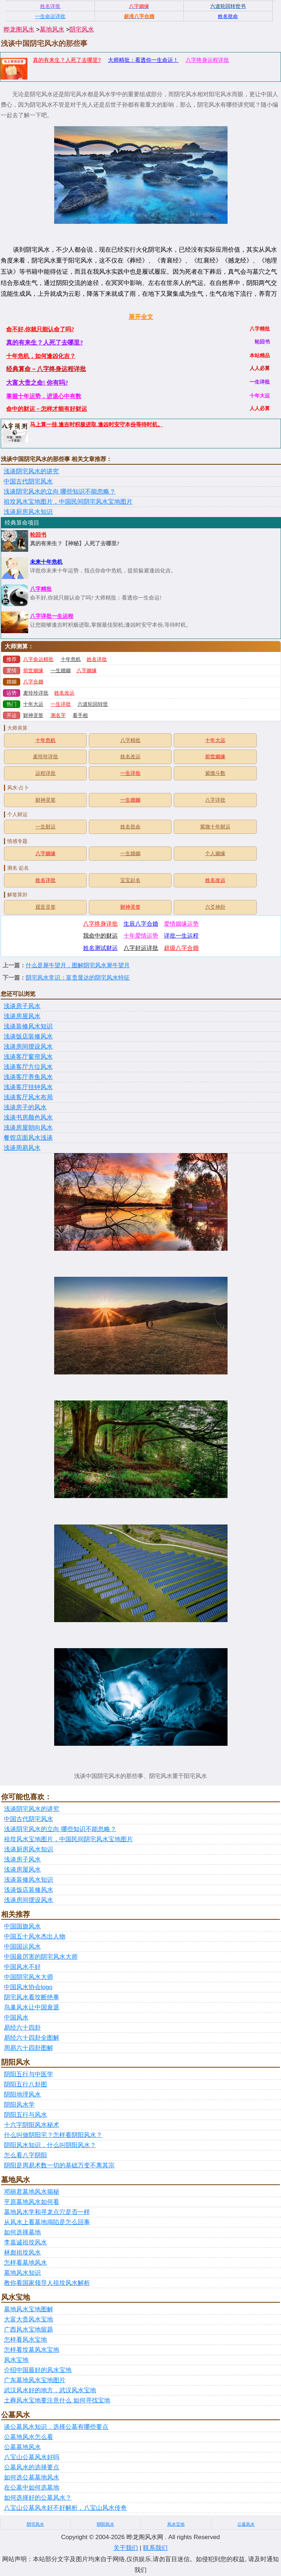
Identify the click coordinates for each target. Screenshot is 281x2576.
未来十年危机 (46, 562)
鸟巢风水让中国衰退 (31, 2007)
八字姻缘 (87, 670)
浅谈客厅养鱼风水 (28, 1077)
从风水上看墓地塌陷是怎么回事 (47, 2222)
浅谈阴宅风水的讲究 (31, 471)
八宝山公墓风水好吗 (31, 2457)
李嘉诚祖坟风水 (25, 2242)
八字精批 (41, 589)
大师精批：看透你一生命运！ (143, 60)
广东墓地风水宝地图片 (34, 2380)
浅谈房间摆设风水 (28, 1046)
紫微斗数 (215, 773)
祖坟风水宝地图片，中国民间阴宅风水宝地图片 (68, 501)
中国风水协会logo (28, 1987)
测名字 (58, 715)
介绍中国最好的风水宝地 (38, 2370)
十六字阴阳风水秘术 (31, 2124)
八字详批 (215, 800)
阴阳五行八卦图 (25, 2084)
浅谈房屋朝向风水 (28, 1127)
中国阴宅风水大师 (28, 1977)
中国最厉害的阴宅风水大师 (41, 1956)
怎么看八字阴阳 (25, 2155)
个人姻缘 (215, 853)
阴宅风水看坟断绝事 (31, 1997)
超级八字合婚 (181, 948)
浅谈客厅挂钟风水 (28, 1087)
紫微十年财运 (215, 826)
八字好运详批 (141, 948)
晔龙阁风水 (19, 29)
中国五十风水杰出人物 (34, 1936)
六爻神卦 (215, 907)
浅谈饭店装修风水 (28, 1036)
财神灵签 (33, 715)
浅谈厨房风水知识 (28, 511)
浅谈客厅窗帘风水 (28, 1056)
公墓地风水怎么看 (28, 2437)
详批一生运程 (181, 936)
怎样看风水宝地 (25, 2339)
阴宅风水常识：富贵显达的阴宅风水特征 (78, 977)
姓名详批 (97, 659)
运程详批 (45, 773)
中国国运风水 (22, 1946)
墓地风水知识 (22, 2272)
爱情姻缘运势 (181, 924)
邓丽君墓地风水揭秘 (31, 2191)
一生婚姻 (61, 670)
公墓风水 (246, 2524)
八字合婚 (33, 681)
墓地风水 (52, 29)
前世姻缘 (33, 670)
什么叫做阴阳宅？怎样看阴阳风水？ (53, 2135)
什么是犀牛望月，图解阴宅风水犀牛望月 (78, 965)
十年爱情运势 (141, 936)
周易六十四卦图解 (28, 2047)
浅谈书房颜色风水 (28, 1117)
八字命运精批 (38, 659)
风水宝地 (16, 2360)
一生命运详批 (50, 16)
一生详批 (61, 704)
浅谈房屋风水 (22, 1016)
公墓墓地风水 (22, 2447)
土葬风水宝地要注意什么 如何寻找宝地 (57, 2400)
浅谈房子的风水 (25, 1107)
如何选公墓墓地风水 (31, 2477)
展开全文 (141, 317)
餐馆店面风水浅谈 (28, 1137)
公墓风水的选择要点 (31, 2467)
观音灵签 (45, 907)
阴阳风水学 (19, 2104)
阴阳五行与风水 (25, 2114)
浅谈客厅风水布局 (28, 1097)
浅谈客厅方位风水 (28, 1066)
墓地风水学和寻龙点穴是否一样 (47, 2212)
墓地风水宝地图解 (28, 2309)
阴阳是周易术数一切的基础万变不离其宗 (59, 2165)
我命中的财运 (100, 936)
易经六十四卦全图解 (31, 2037)
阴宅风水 (81, 29)
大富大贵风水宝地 (28, 2319)
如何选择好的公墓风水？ (38, 2497)
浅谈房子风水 (22, 1006)
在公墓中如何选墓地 (31, 2487)
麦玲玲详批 (35, 693)
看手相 (80, 715)
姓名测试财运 (100, 948)
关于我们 (125, 2548)
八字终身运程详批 (207, 60)
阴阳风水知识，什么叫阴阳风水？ (50, 2145)
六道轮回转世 (93, 704)
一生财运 (45, 826)
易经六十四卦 (22, 2027)
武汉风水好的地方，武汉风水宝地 (50, 2390)
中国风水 (16, 2017)
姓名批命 (130, 826)
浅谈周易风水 (22, 1147)
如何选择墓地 (22, 2232)
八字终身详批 (100, 924)
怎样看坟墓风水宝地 (31, 2349)
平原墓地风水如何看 (31, 2201)
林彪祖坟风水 (22, 2252)
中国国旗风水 (22, 1926)
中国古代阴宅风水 (28, 481)
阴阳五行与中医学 (28, 2074)
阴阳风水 (105, 2524)
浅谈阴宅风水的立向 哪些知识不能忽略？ (60, 491)
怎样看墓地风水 (25, 2262)
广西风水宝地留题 (28, 2329)
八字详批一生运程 (51, 616)
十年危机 (71, 659)
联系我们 (155, 2548)
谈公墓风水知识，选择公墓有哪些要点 (56, 2426)
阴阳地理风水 (22, 2094)
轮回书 (38, 535)
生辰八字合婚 (141, 924)
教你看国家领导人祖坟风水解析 (47, 2282)
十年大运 (33, 704)
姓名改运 (64, 693)
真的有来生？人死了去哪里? (67, 60)
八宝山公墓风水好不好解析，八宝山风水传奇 (65, 2507)
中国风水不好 (22, 1966)
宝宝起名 (130, 880)
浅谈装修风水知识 (28, 1026)
